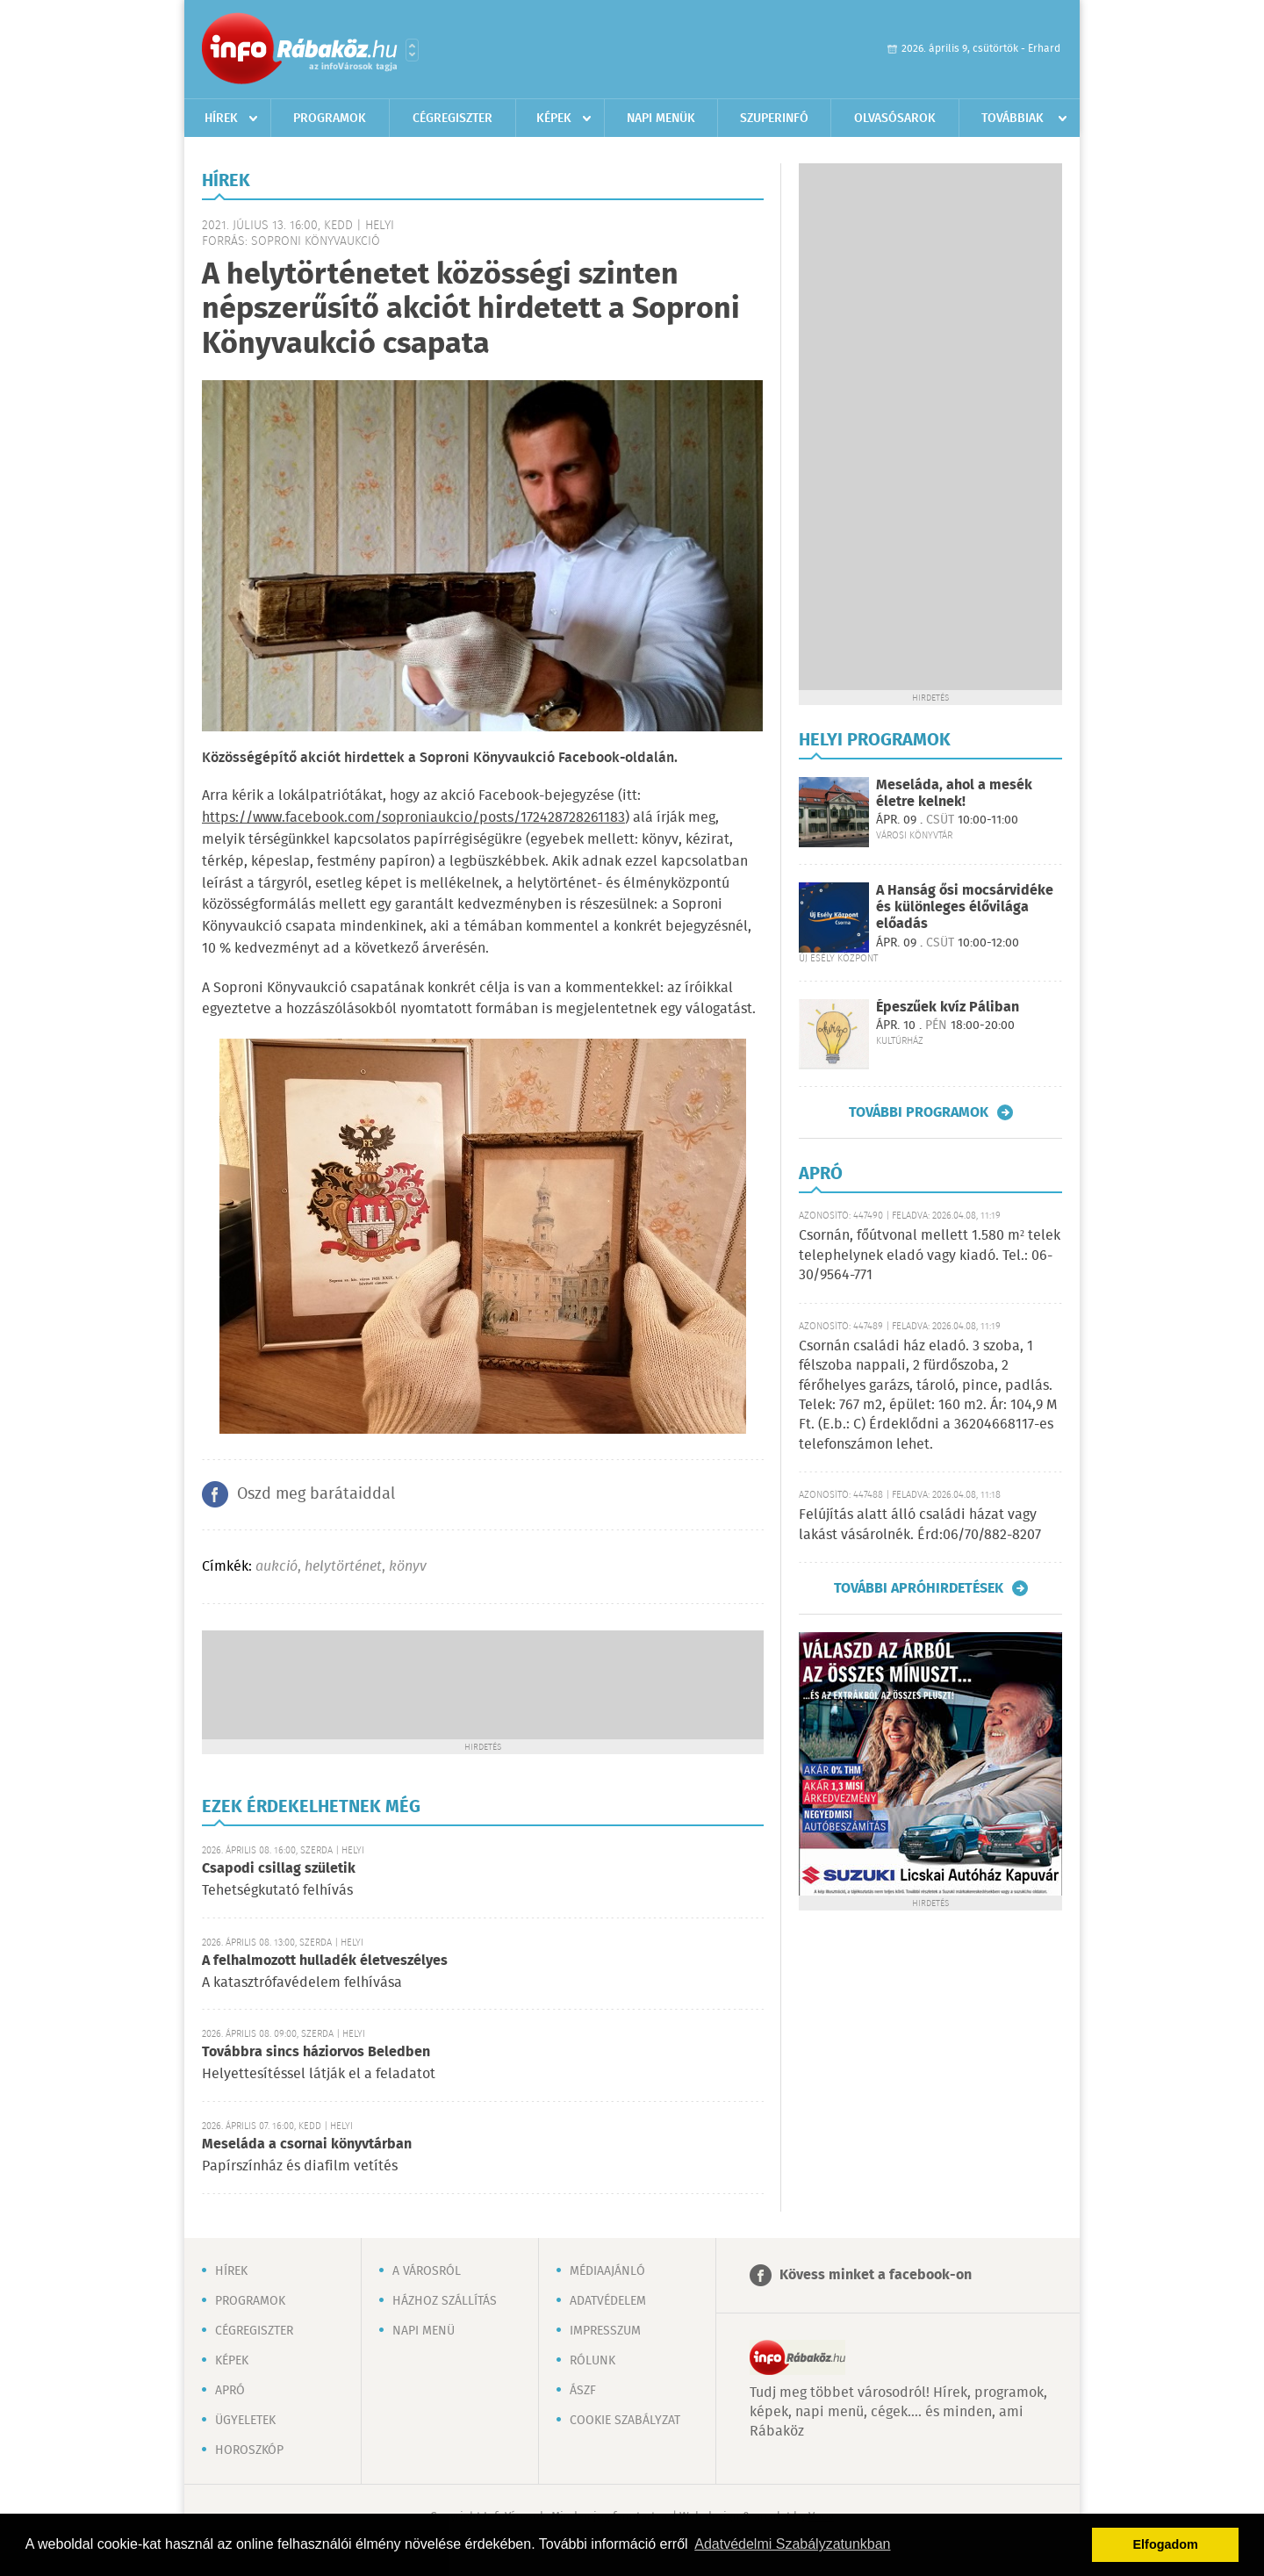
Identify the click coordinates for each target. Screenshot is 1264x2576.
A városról (426, 2271)
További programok (918, 1112)
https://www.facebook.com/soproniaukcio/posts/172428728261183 (413, 818)
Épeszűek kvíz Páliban (947, 1007)
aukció (276, 1567)
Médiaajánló (607, 2271)
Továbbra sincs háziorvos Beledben (316, 2052)
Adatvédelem (608, 2301)
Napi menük (661, 118)
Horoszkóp (249, 2450)
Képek (553, 118)
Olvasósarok (895, 118)
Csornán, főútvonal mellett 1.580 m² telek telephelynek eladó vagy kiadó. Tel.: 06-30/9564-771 (929, 1255)
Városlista (412, 50)
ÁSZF (583, 2390)
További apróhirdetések (918, 1588)
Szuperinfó (774, 118)
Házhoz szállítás (444, 2301)
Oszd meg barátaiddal (316, 1494)
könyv (408, 1567)
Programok (329, 118)
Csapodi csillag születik (279, 1869)
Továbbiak (1012, 118)
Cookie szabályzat (625, 2420)
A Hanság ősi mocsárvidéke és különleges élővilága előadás (964, 907)
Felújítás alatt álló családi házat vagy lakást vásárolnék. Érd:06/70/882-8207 (920, 1524)
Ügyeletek (245, 2420)
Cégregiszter (452, 118)
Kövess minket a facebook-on (875, 2275)
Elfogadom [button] (1165, 2544)
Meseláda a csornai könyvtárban (307, 2144)
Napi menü (423, 2331)
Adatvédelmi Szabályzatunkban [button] (792, 2543)
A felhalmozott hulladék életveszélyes (325, 1961)
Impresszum (605, 2331)
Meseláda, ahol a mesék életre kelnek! (954, 793)
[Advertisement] (482, 1683)
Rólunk (592, 2361)
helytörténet (343, 1567)
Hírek (221, 118)
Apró (230, 2390)
